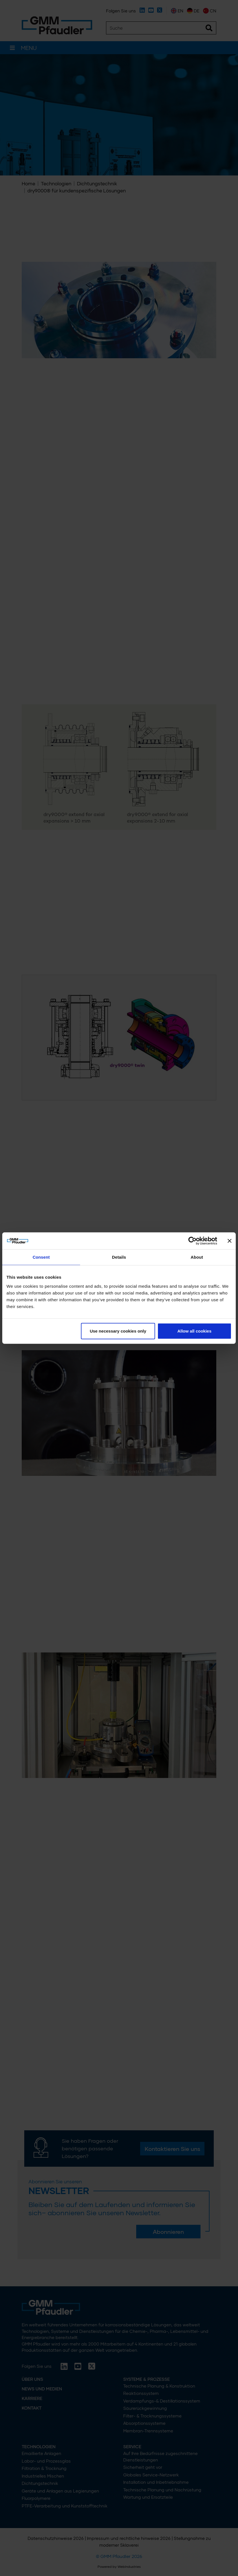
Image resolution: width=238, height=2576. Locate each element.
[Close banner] (230, 1241)
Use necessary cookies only (118, 1330)
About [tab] (197, 1257)
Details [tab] (119, 1257)
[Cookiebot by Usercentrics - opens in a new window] (192, 1241)
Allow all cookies (194, 1330)
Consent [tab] (41, 1257)
